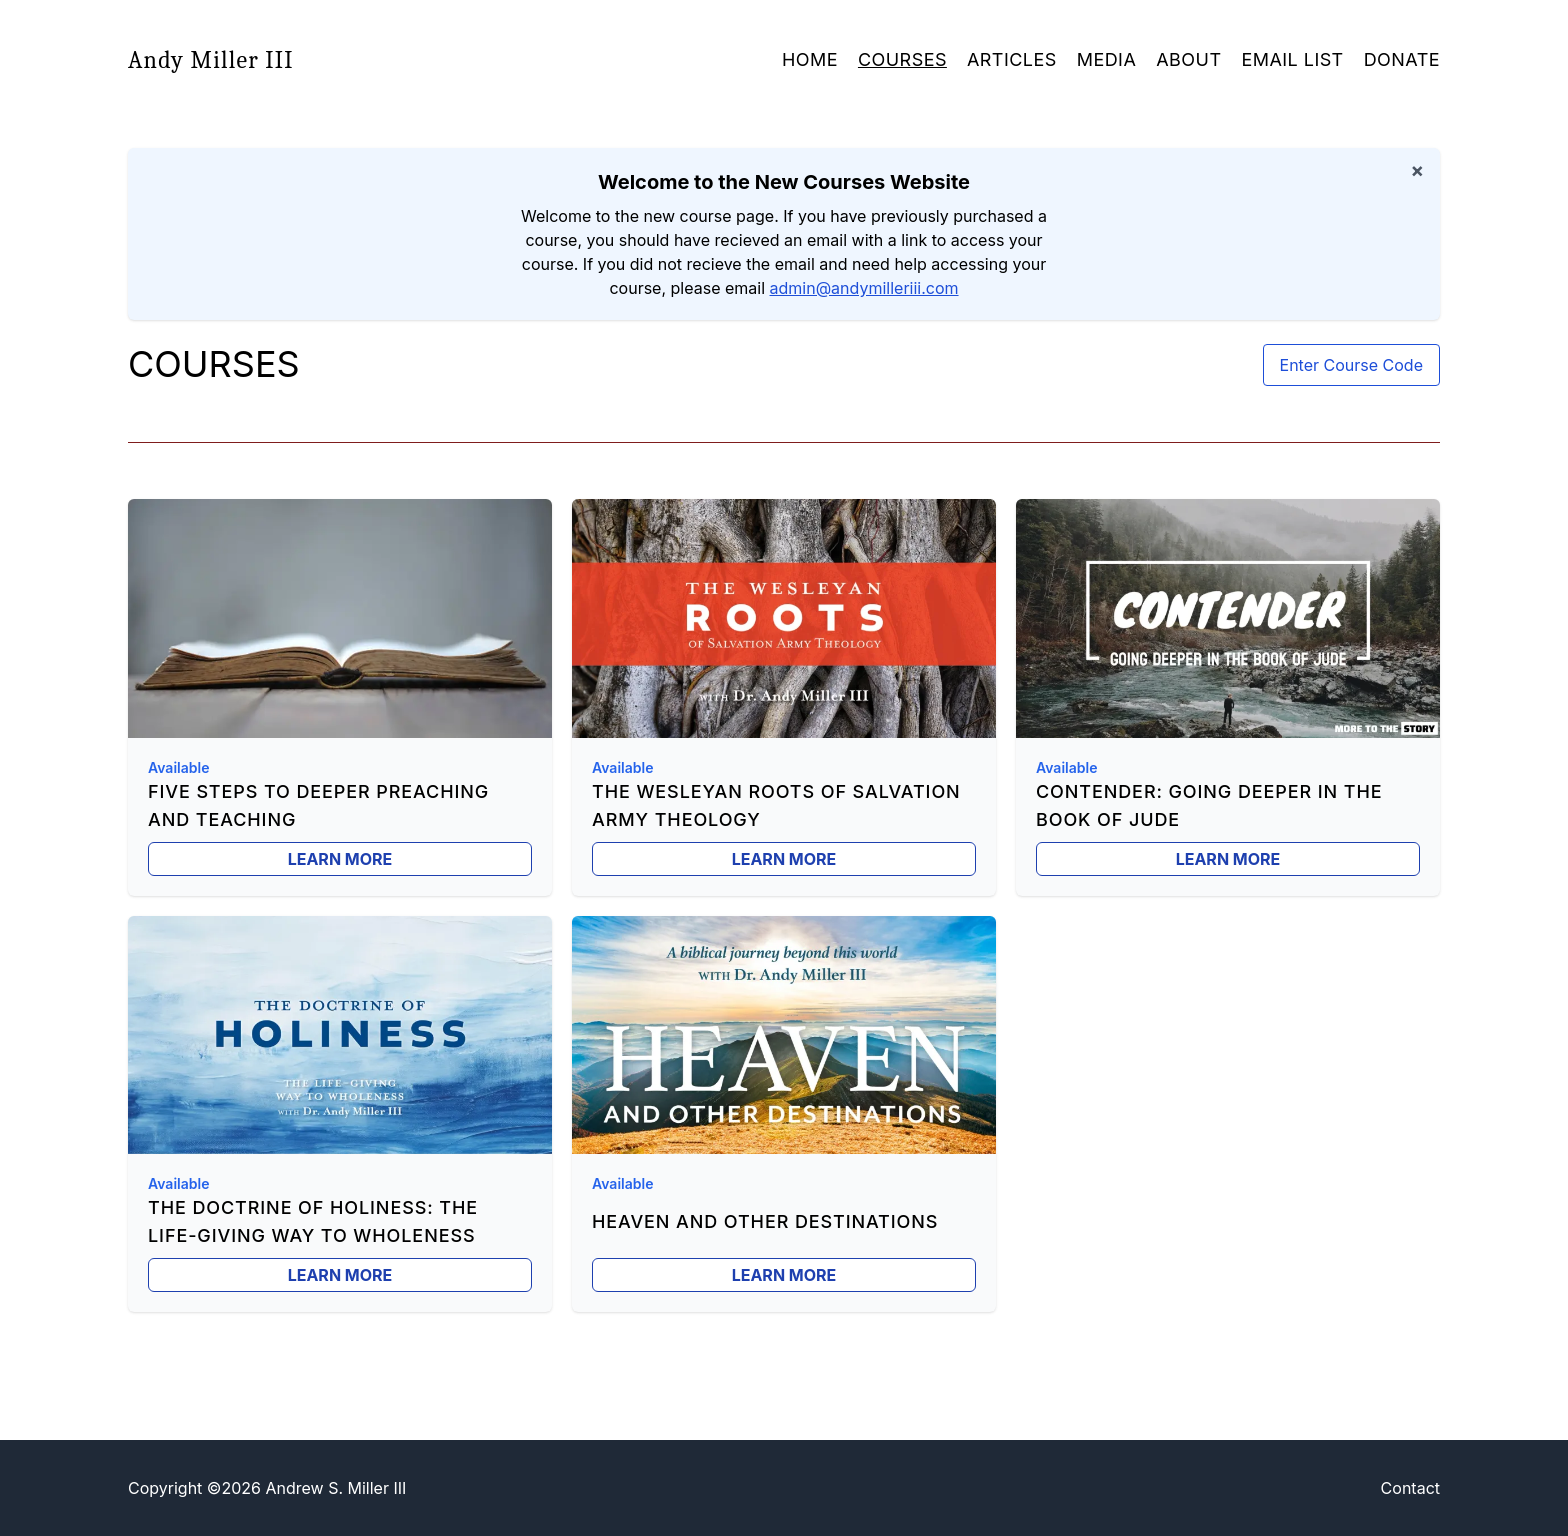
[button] (1107, 60)
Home (810, 59)
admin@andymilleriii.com (864, 288)
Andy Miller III (211, 60)
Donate (1402, 59)
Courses (902, 59)
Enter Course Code (1351, 365)
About (1188, 59)
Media (1107, 59)
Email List (1292, 59)
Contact (1410, 1488)
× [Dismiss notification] (1417, 170)
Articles (1012, 59)
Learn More (340, 859)
